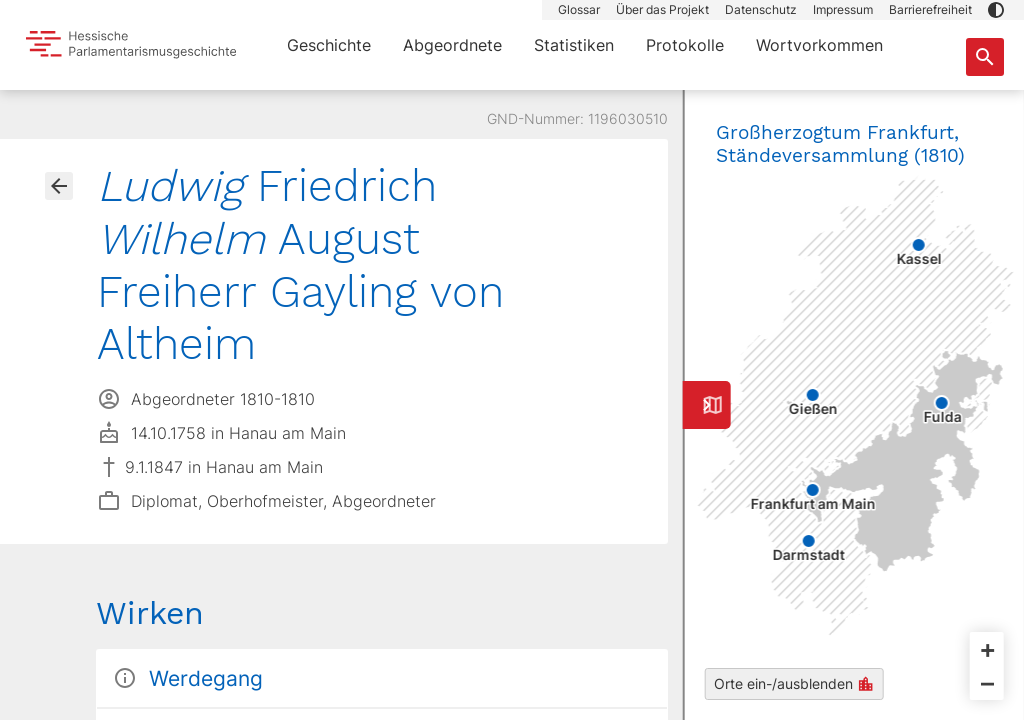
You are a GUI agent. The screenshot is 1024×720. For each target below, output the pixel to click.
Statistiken (574, 45)
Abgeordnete (452, 45)
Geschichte (329, 45)
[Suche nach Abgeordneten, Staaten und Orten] (985, 57)
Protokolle (685, 45)
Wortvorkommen (819, 45)
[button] (996, 10)
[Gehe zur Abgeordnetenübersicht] (59, 186)
